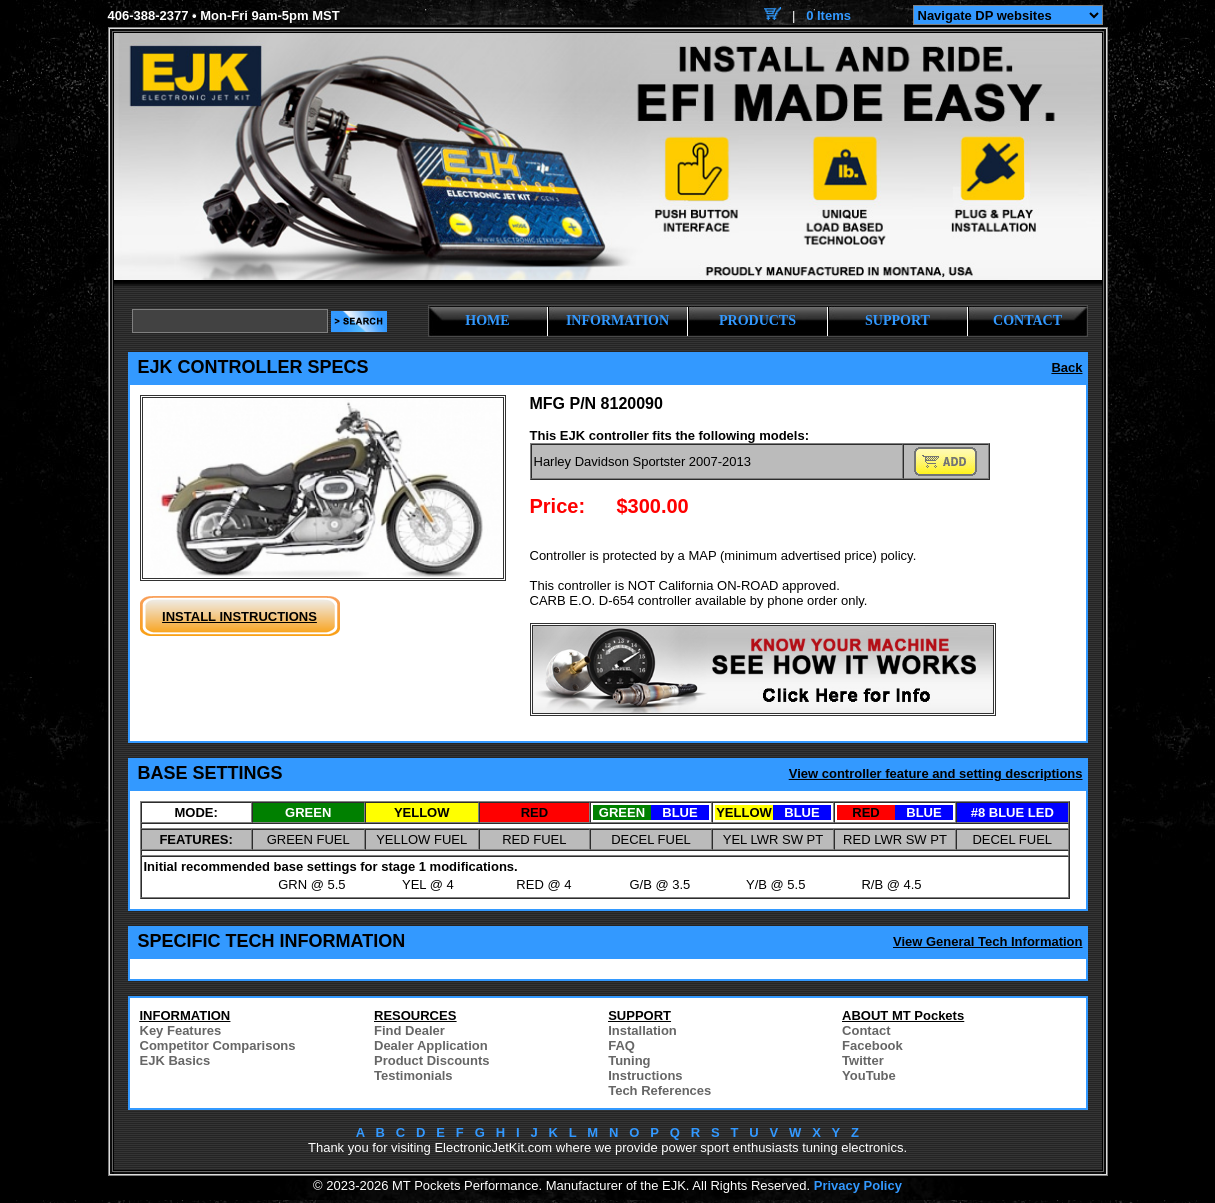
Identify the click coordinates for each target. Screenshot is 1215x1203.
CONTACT (1027, 320)
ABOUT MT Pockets (903, 1015)
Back (1066, 367)
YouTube (869, 1075)
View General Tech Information (988, 941)
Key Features (181, 1030)
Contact (866, 1030)
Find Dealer (409, 1030)
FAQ (621, 1045)
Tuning (629, 1060)
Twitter (863, 1060)
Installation (642, 1030)
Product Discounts (432, 1060)
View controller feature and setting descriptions (936, 773)
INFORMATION (617, 320)
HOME (487, 320)
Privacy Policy (858, 1185)
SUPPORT (897, 320)
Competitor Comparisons (218, 1045)
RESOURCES (415, 1015)
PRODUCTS (757, 320)
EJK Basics (175, 1060)
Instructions (645, 1075)
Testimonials (413, 1075)
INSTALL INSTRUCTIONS (239, 616)
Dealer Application (431, 1045)
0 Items (828, 15)
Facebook (872, 1045)
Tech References (659, 1090)
